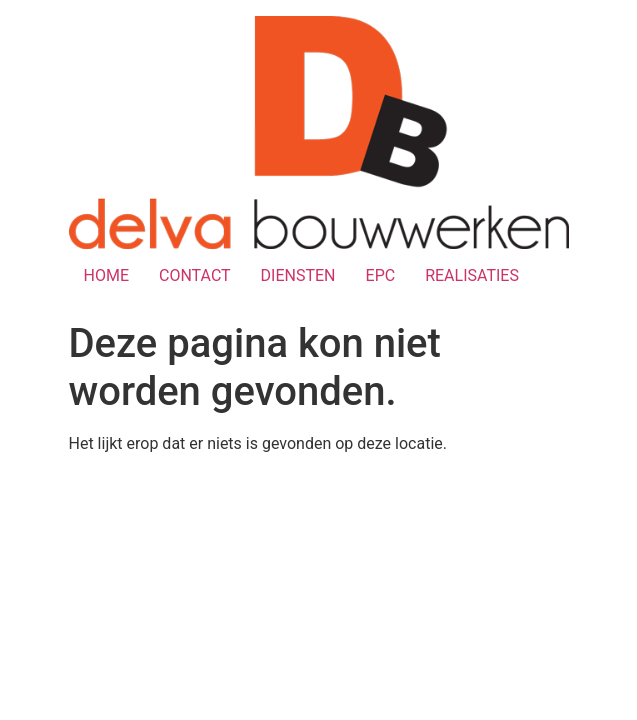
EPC (381, 275)
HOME (106, 275)
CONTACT (195, 275)
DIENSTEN (298, 275)
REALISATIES (472, 275)
